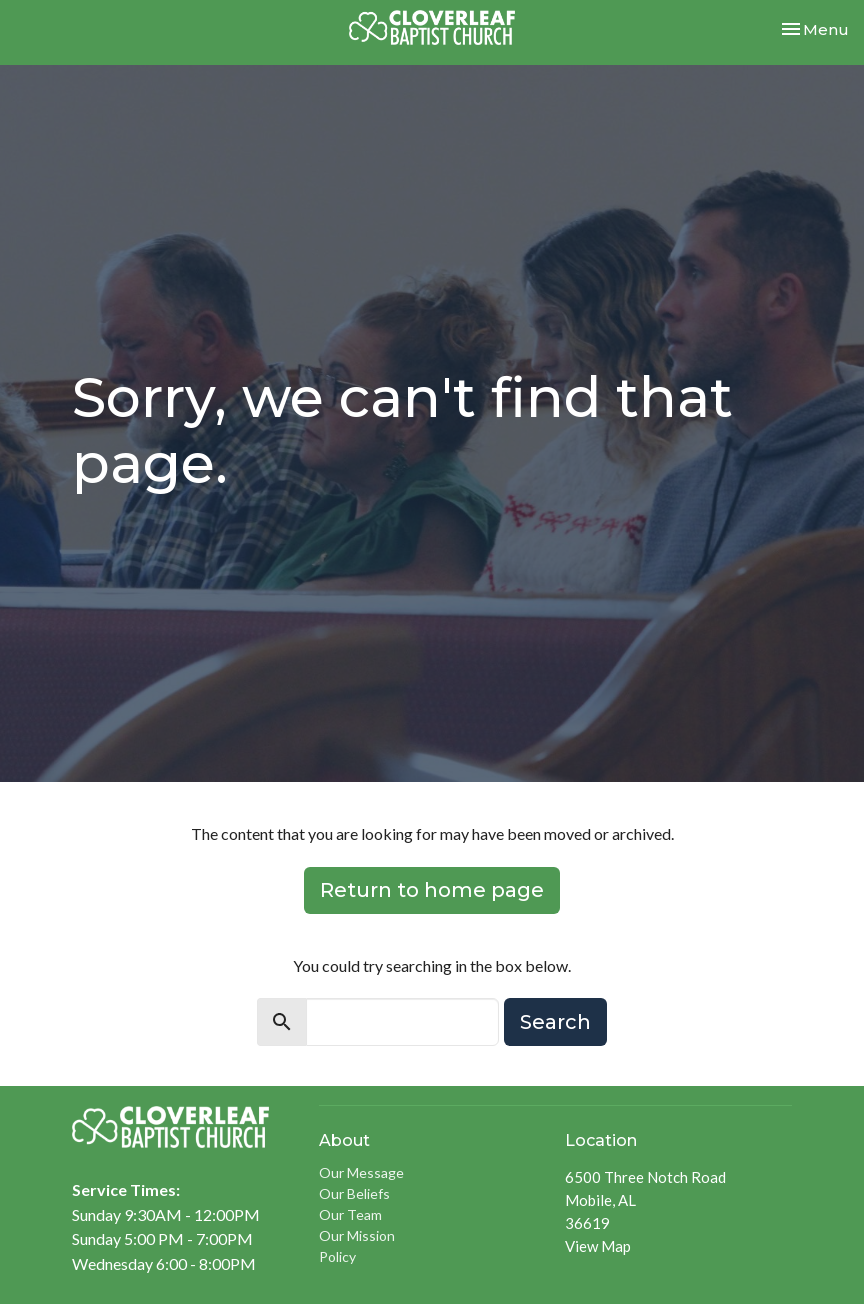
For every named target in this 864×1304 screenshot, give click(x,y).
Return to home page (432, 890)
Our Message (361, 1172)
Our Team (350, 1214)
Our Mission (357, 1235)
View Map (598, 1246)
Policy (337, 1256)
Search (555, 1022)
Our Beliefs (354, 1193)
